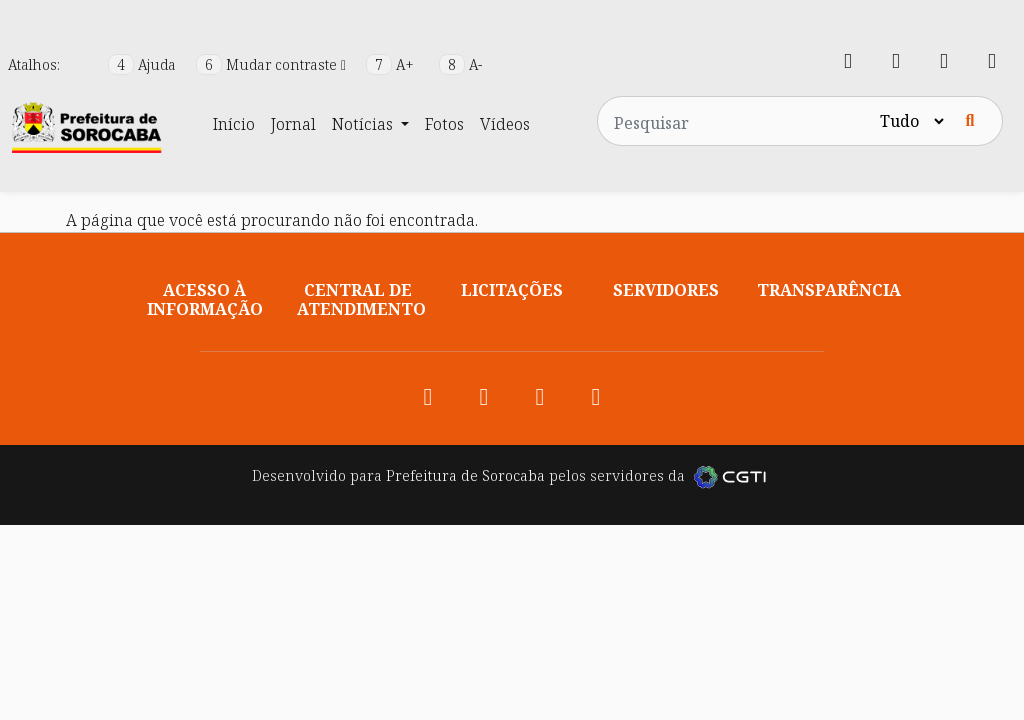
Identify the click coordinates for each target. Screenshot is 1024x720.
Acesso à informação (205, 299)
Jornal (293, 124)
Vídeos (505, 124)
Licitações (512, 290)
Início (234, 124)
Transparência (829, 290)
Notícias (364, 124)
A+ (392, 64)
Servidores (666, 290)
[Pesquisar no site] (737, 121)
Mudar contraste (273, 64)
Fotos (444, 124)
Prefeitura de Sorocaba (465, 475)
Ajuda (144, 64)
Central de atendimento (361, 299)
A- (460, 64)
